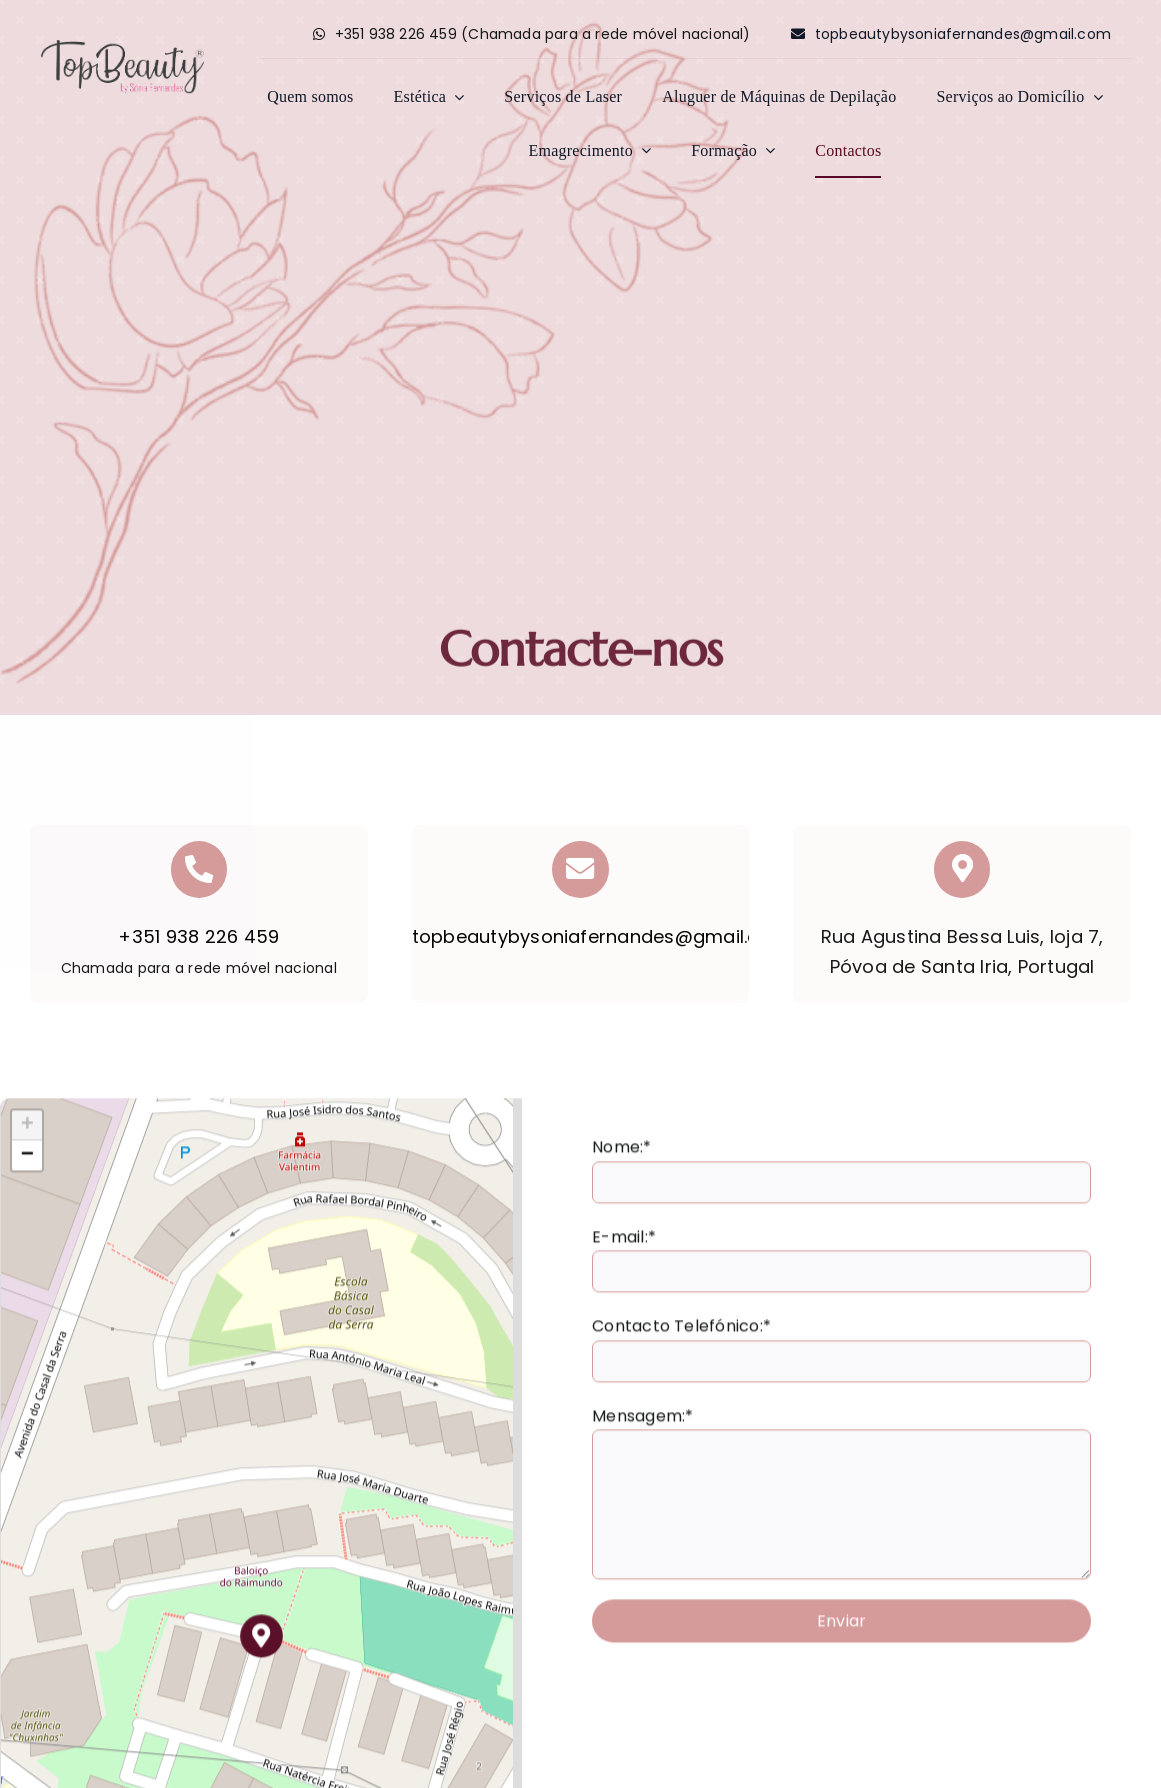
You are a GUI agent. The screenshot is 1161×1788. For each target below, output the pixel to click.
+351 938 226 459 (198, 936)
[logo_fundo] (122, 42)
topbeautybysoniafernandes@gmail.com (600, 936)
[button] (261, 1642)
